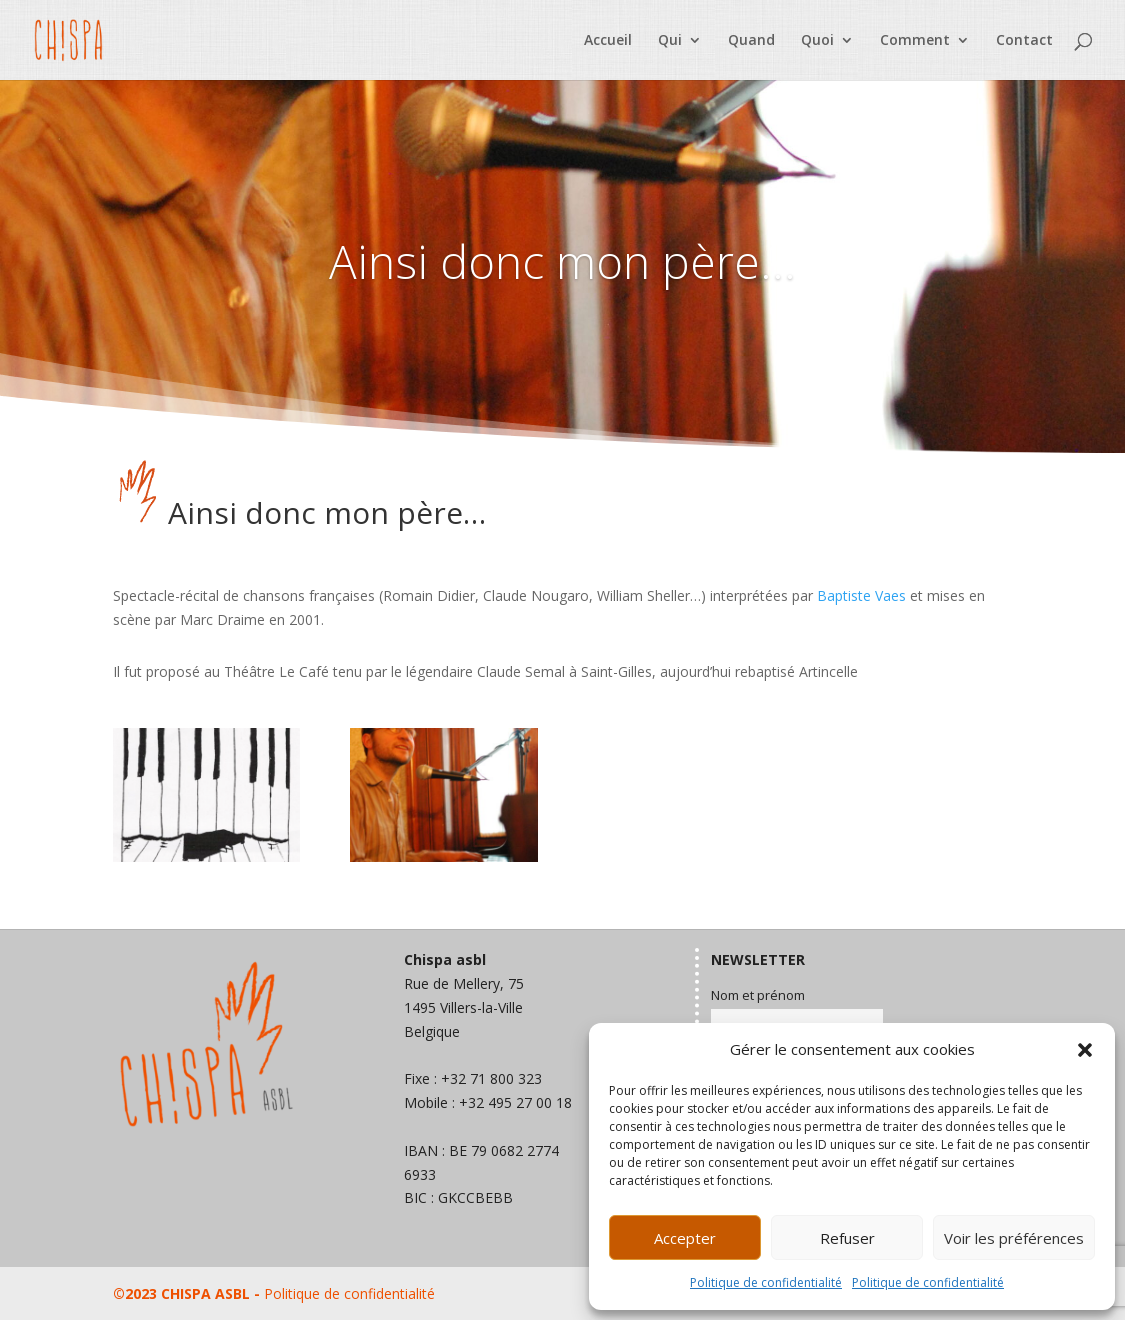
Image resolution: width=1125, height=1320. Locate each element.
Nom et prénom (758, 995)
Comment (915, 41)
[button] (1085, 1050)
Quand (751, 41)
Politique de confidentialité (766, 1282)
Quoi (817, 41)
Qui (670, 41)
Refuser (847, 1238)
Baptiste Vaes (861, 595)
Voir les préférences (1014, 1238)
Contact (1024, 41)
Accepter (685, 1238)
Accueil (608, 41)
